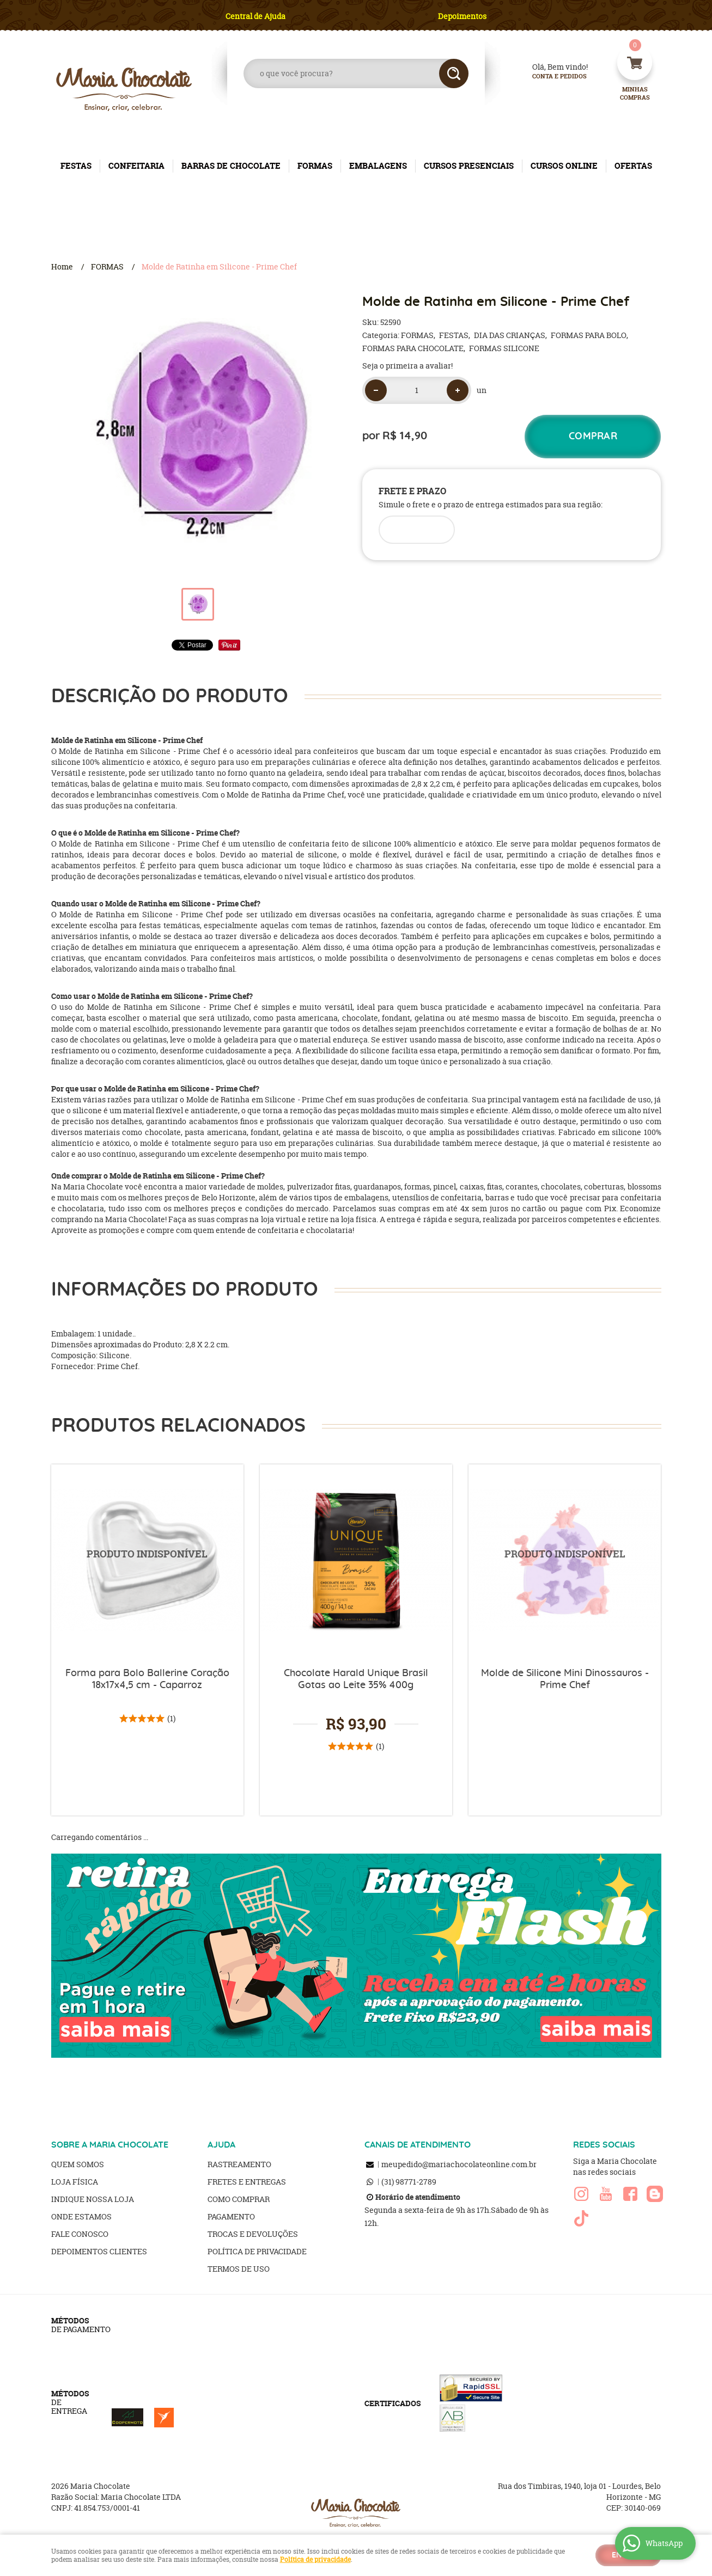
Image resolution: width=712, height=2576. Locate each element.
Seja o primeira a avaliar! (407, 365)
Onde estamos (81, 2216)
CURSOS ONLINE (564, 165)
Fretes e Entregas (247, 2181)
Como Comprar (239, 2199)
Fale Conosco (79, 2234)
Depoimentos (462, 16)
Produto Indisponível (147, 1560)
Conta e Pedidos (550, 76)
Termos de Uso (239, 2269)
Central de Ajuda (255, 16)
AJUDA (221, 2144)
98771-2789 (408, 2181)
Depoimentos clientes (99, 2251)
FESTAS (76, 165)
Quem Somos (77, 2164)
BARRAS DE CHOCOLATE (231, 165)
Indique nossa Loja (92, 2199)
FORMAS (314, 165)
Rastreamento (239, 2164)
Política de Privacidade (257, 2251)
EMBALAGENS (378, 165)
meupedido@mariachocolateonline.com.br (459, 2164)
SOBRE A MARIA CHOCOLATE (109, 2144)
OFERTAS (633, 165)
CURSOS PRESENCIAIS (469, 165)
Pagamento (231, 2216)
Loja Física (74, 2181)
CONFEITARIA (136, 165)
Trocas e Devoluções (253, 2234)
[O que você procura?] (453, 73)
